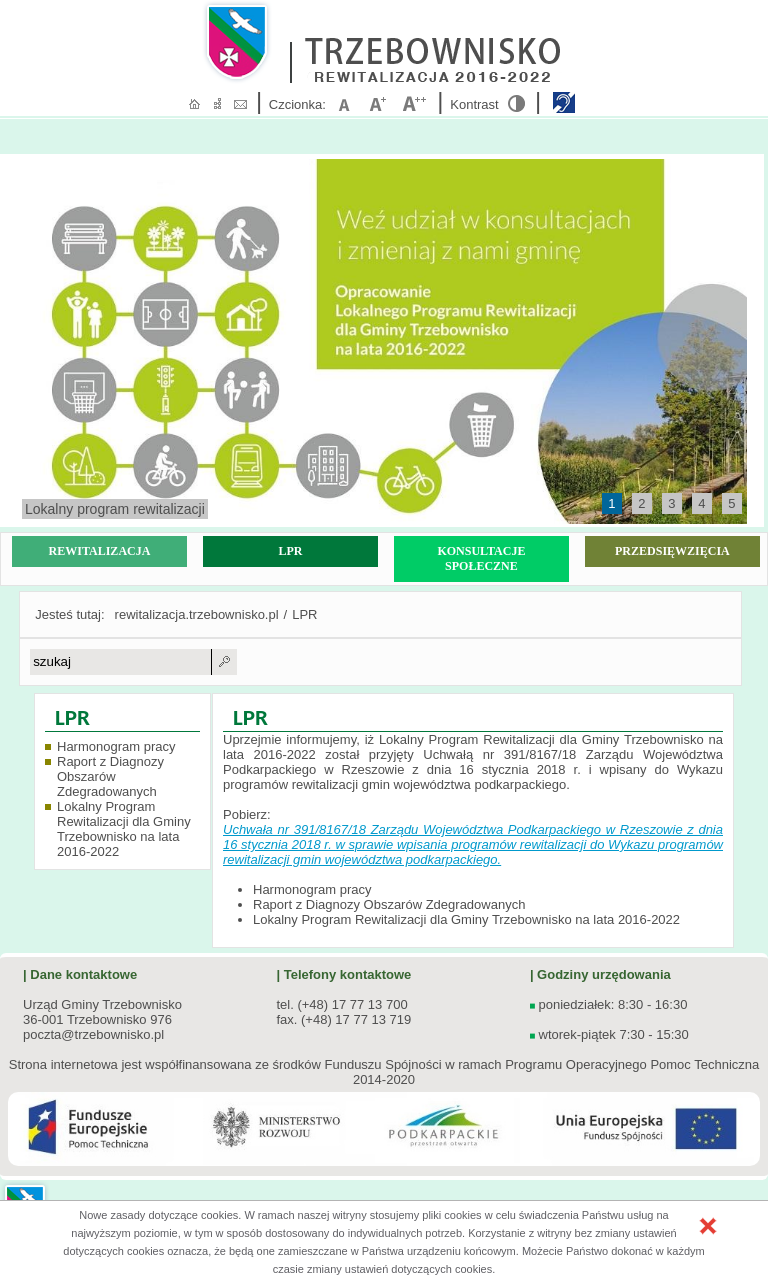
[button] (708, 1226)
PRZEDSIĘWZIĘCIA (672, 551)
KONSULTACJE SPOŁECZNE (481, 558)
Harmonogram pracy (116, 746)
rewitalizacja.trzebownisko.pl (197, 614)
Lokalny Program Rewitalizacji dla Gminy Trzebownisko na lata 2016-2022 (124, 829)
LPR (290, 551)
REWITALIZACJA (100, 551)
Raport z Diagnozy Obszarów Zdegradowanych (110, 776)
